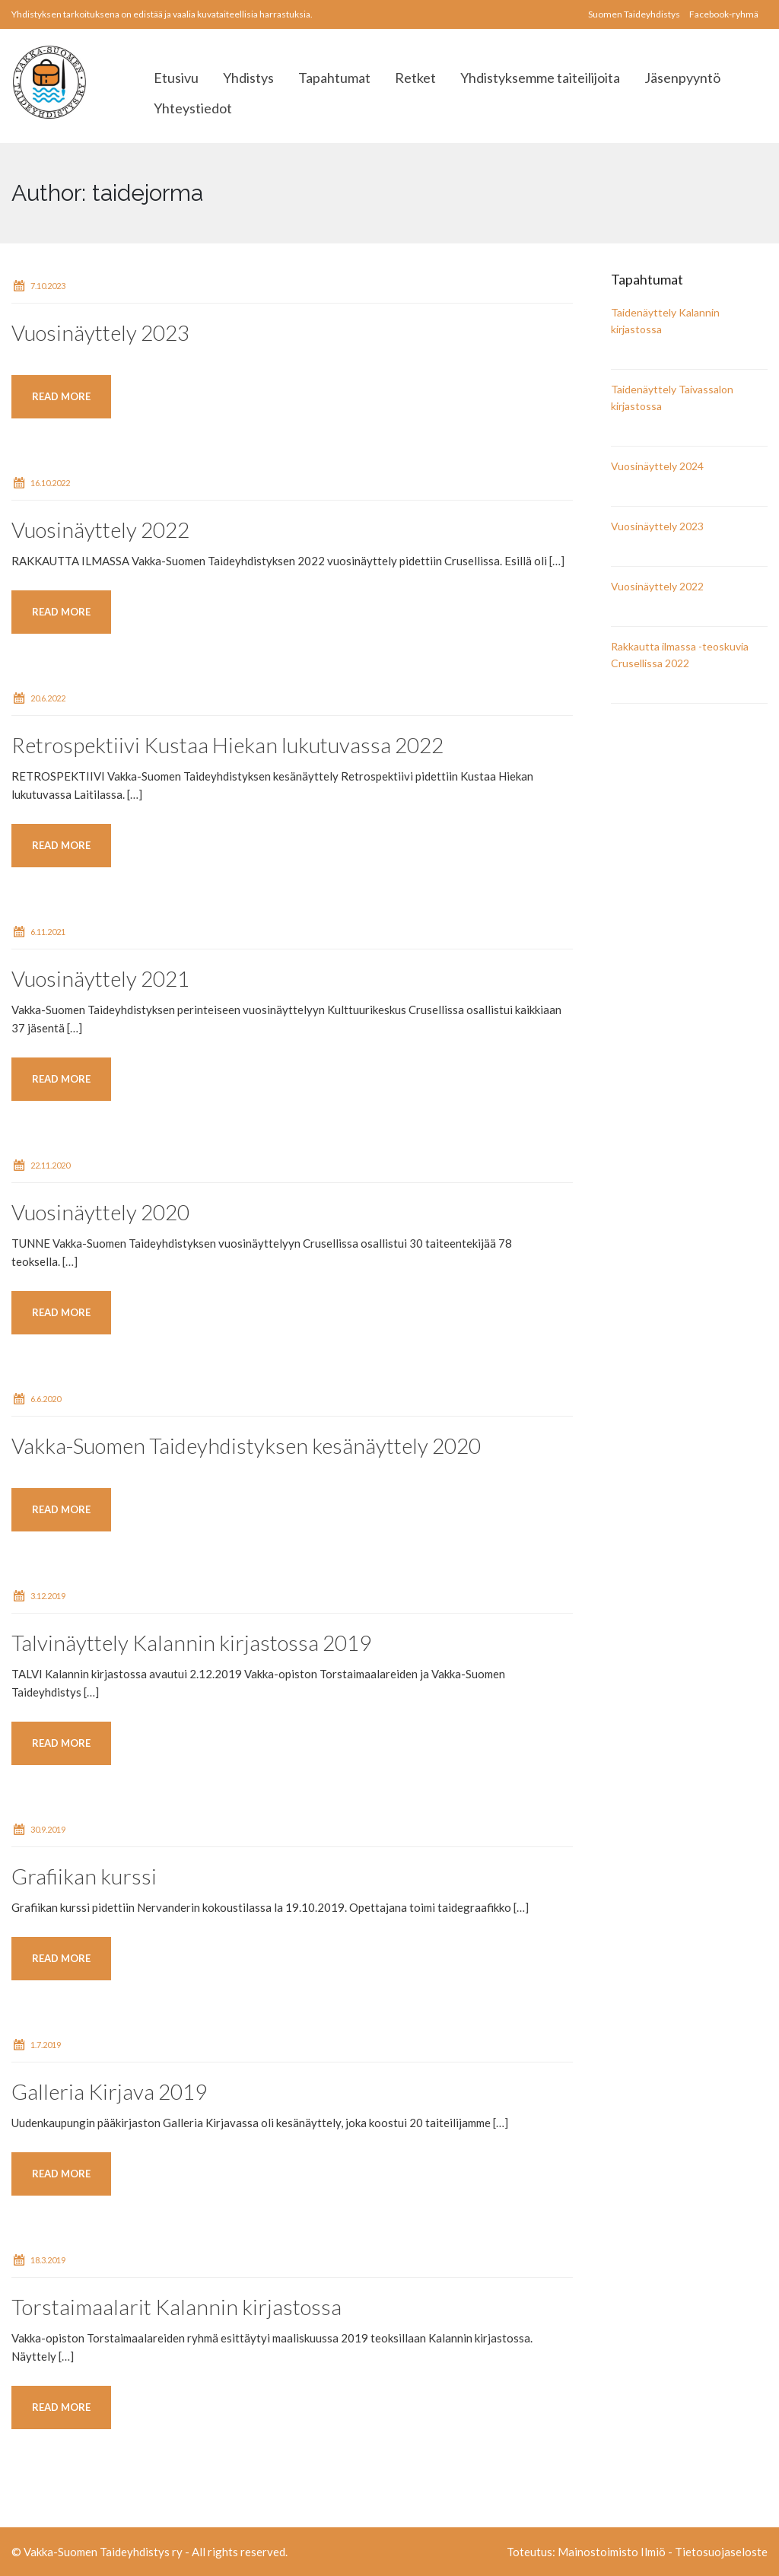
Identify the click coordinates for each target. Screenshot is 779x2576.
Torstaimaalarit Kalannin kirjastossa (176, 2307)
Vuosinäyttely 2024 (657, 466)
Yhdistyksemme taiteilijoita (540, 77)
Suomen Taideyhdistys (634, 14)
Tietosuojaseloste (721, 2552)
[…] (556, 561)
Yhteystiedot (193, 108)
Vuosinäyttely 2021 (100, 978)
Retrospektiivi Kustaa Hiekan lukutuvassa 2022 (227, 745)
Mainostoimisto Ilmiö (612, 2552)
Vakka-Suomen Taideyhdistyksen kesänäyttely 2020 (246, 1445)
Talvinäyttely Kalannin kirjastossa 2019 (191, 1642)
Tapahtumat (334, 77)
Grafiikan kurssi (84, 1876)
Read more (61, 396)
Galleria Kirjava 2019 (109, 2091)
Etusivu (176, 77)
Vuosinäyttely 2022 (100, 529)
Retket (415, 77)
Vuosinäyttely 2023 (100, 332)
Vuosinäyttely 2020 (100, 1212)
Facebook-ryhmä (723, 14)
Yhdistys (248, 77)
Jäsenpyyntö (682, 77)
